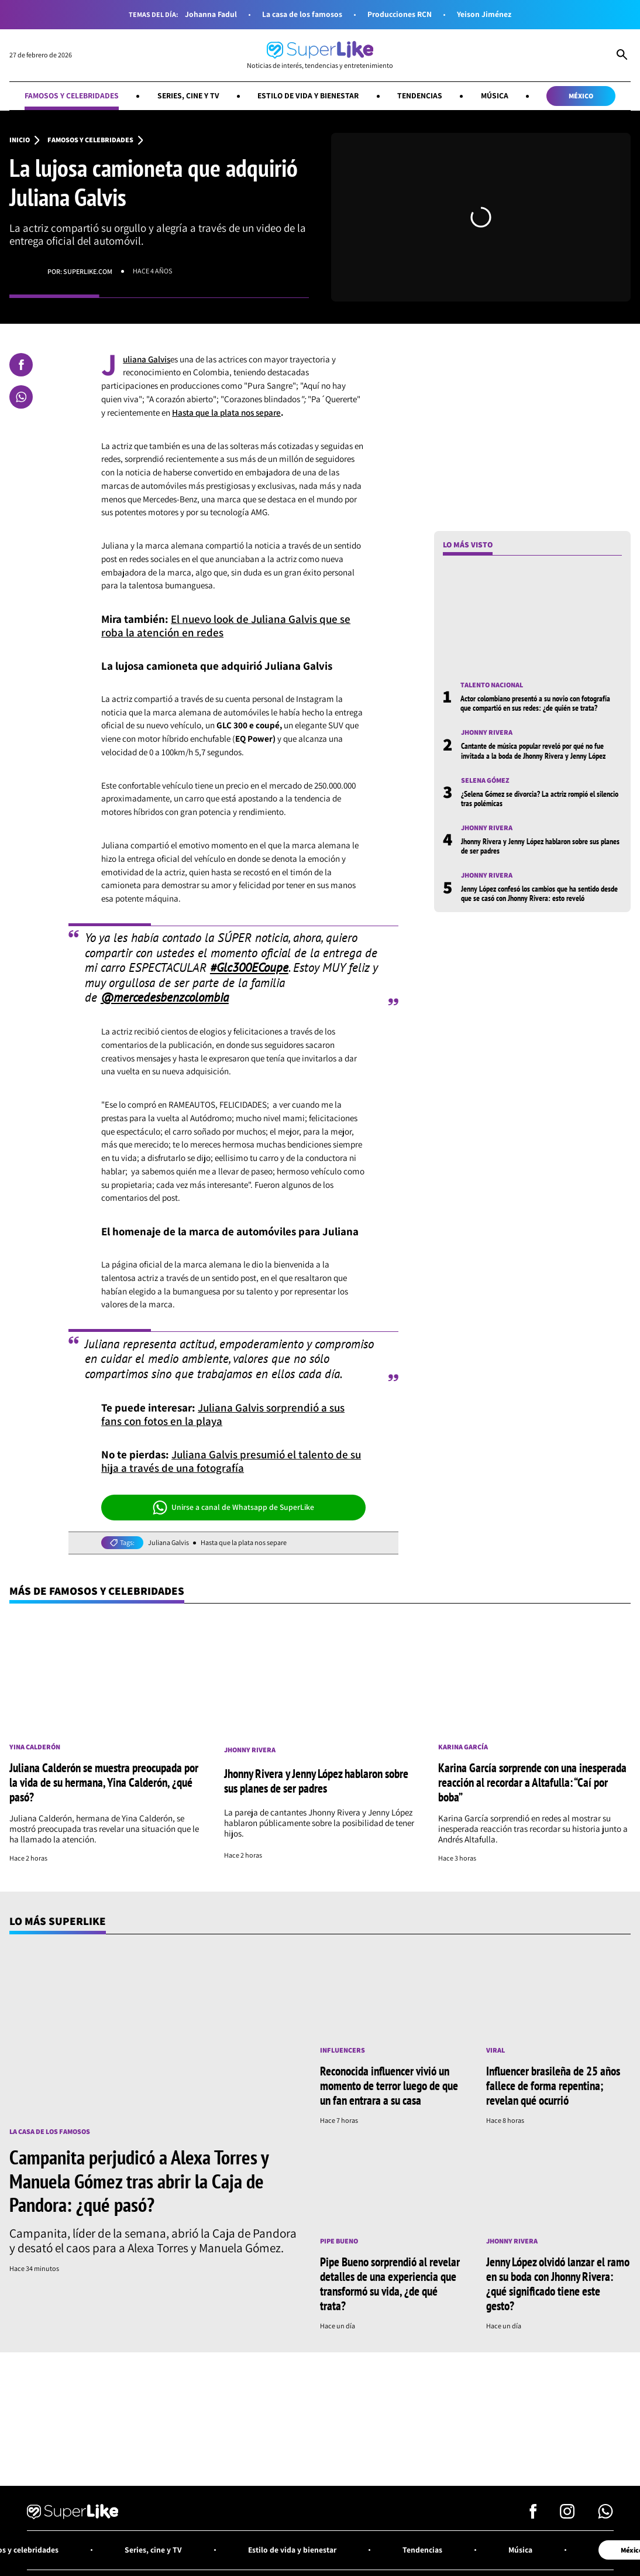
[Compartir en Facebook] (21, 364)
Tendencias (419, 95)
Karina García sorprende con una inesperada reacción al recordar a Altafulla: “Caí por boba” (532, 1782)
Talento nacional (491, 685)
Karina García (463, 1747)
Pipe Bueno (339, 2241)
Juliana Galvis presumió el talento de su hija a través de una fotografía (231, 1461)
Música (494, 95)
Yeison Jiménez (484, 14)
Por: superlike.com (79, 271)
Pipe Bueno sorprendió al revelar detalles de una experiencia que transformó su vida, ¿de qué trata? (390, 2283)
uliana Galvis (146, 359)
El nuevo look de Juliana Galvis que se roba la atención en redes (225, 625)
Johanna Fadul (211, 14)
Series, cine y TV (188, 95)
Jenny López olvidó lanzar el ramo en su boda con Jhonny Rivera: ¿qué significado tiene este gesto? (557, 2283)
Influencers (342, 2050)
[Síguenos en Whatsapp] (605, 2515)
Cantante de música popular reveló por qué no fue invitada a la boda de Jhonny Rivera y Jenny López (533, 751)
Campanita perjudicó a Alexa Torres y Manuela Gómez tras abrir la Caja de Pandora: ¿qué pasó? (139, 2181)
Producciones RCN (399, 14)
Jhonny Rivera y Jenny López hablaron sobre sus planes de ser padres (540, 846)
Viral (495, 2050)
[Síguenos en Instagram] (567, 2515)
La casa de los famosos (302, 14)
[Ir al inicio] (320, 55)
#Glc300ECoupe (249, 967)
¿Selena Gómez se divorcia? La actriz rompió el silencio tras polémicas (539, 799)
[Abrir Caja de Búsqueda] (622, 56)
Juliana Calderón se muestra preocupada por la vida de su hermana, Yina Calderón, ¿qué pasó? (103, 1782)
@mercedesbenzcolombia (165, 997)
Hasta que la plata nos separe (226, 412)
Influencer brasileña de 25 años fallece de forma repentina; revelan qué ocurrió (553, 2085)
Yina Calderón (34, 1747)
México (581, 95)
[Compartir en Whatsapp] (21, 397)
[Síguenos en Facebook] (533, 2515)
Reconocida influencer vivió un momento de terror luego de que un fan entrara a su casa (389, 2085)
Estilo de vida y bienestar (308, 95)
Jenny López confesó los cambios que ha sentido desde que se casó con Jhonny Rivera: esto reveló (539, 893)
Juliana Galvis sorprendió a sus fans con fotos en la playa (223, 1414)
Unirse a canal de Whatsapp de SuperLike (234, 1508)
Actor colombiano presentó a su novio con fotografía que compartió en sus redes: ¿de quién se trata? (535, 703)
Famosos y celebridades (72, 95)
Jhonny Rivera (486, 732)
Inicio (19, 140)
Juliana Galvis (168, 1543)
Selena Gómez (485, 780)
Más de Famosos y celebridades (96, 1591)
